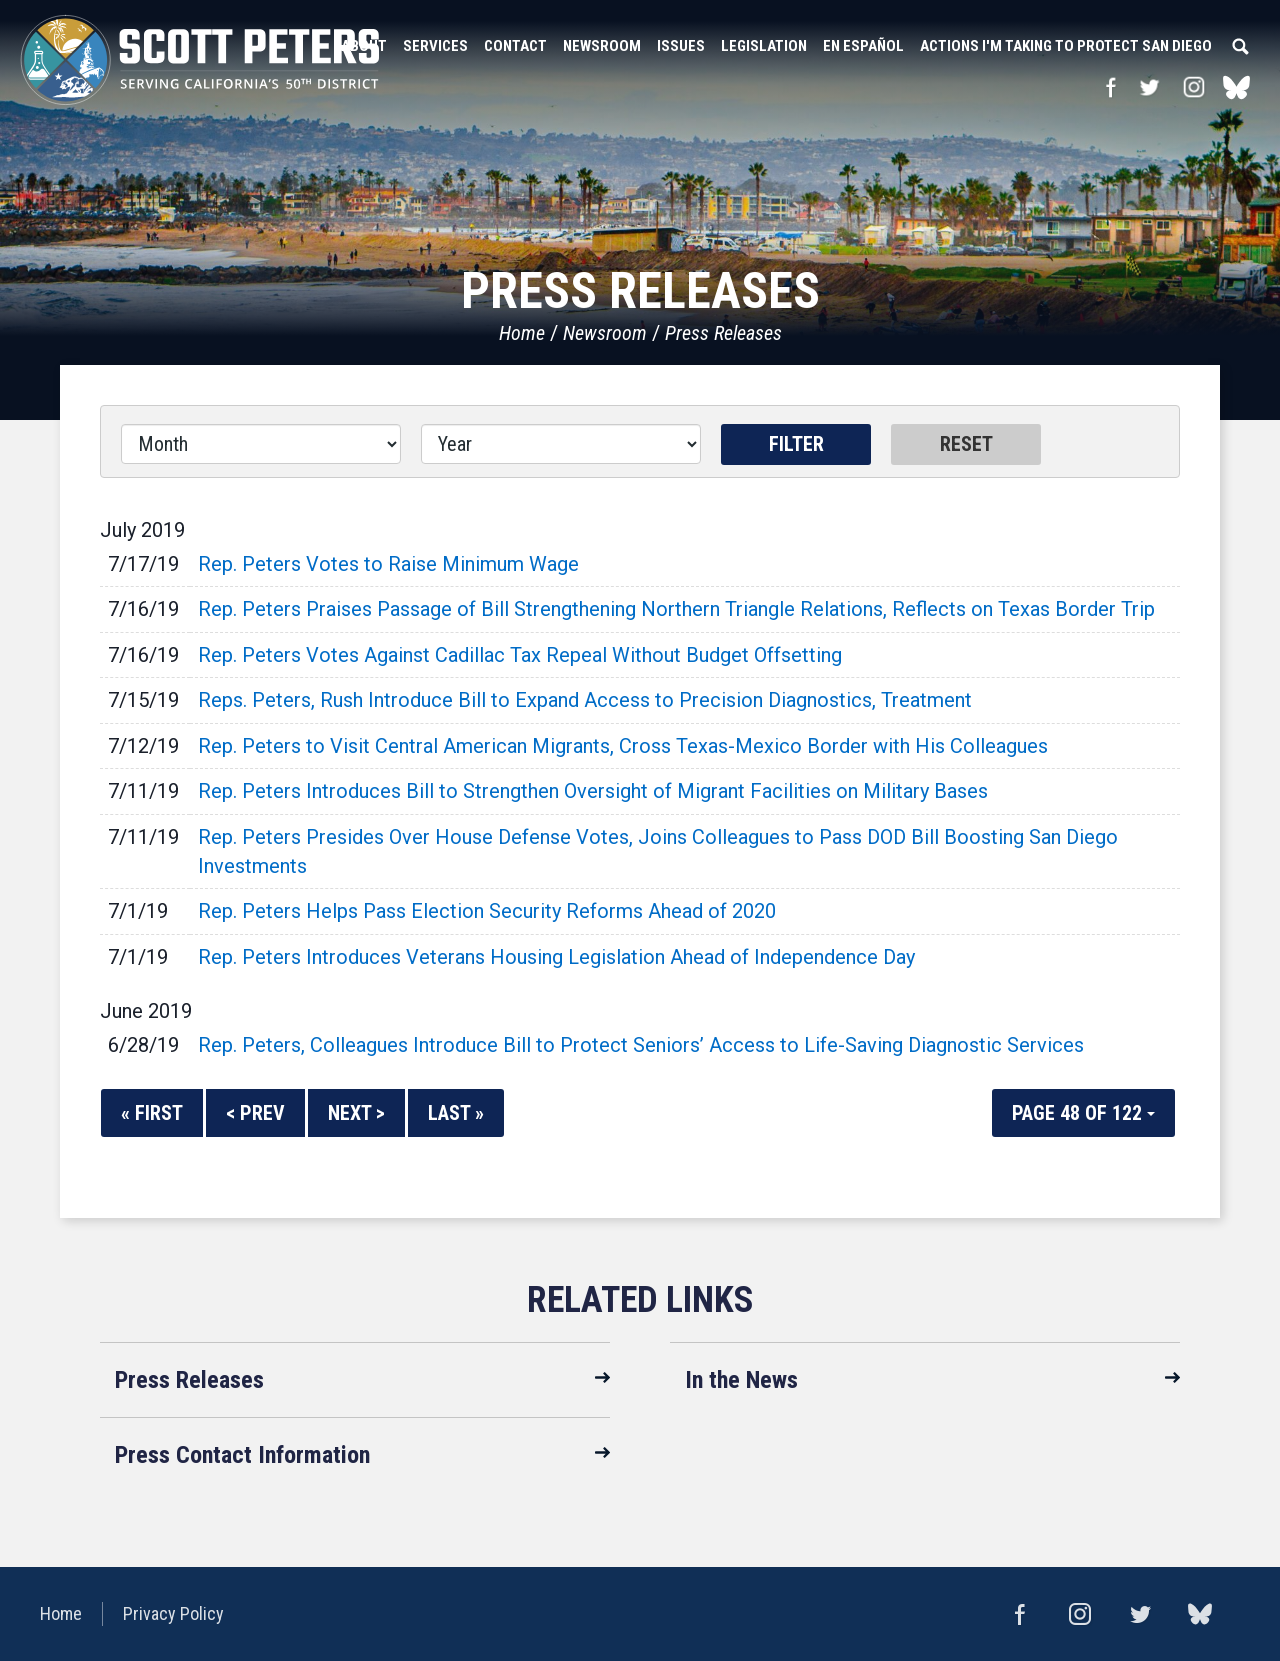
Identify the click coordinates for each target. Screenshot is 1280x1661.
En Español (863, 46)
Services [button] (435, 46)
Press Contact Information (242, 1455)
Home (522, 333)
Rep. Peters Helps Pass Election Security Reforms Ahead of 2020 (487, 911)
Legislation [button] (764, 46)
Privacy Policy (173, 1613)
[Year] (561, 444)
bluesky (1236, 87)
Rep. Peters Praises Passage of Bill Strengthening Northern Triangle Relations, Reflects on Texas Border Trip (676, 609)
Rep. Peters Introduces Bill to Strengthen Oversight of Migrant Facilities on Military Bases (593, 791)
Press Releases (723, 333)
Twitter (1149, 87)
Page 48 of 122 (1083, 1113)
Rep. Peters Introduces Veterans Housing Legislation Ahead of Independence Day (556, 957)
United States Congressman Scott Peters (200, 60)
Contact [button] (515, 46)
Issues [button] (681, 46)
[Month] (261, 444)
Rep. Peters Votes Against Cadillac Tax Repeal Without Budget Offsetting (520, 655)
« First (152, 1113)
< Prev (255, 1113)
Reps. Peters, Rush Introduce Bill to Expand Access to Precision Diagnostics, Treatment (585, 700)
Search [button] (1240, 46)
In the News (741, 1380)
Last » (456, 1113)
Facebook (1110, 87)
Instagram (1194, 87)
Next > (356, 1113)
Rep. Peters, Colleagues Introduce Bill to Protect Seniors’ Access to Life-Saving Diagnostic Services (641, 1045)
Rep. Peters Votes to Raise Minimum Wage (388, 564)
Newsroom (605, 333)
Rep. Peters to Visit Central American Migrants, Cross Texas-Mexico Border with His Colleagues (623, 746)
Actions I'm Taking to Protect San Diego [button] (1066, 46)
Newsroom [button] (602, 46)
